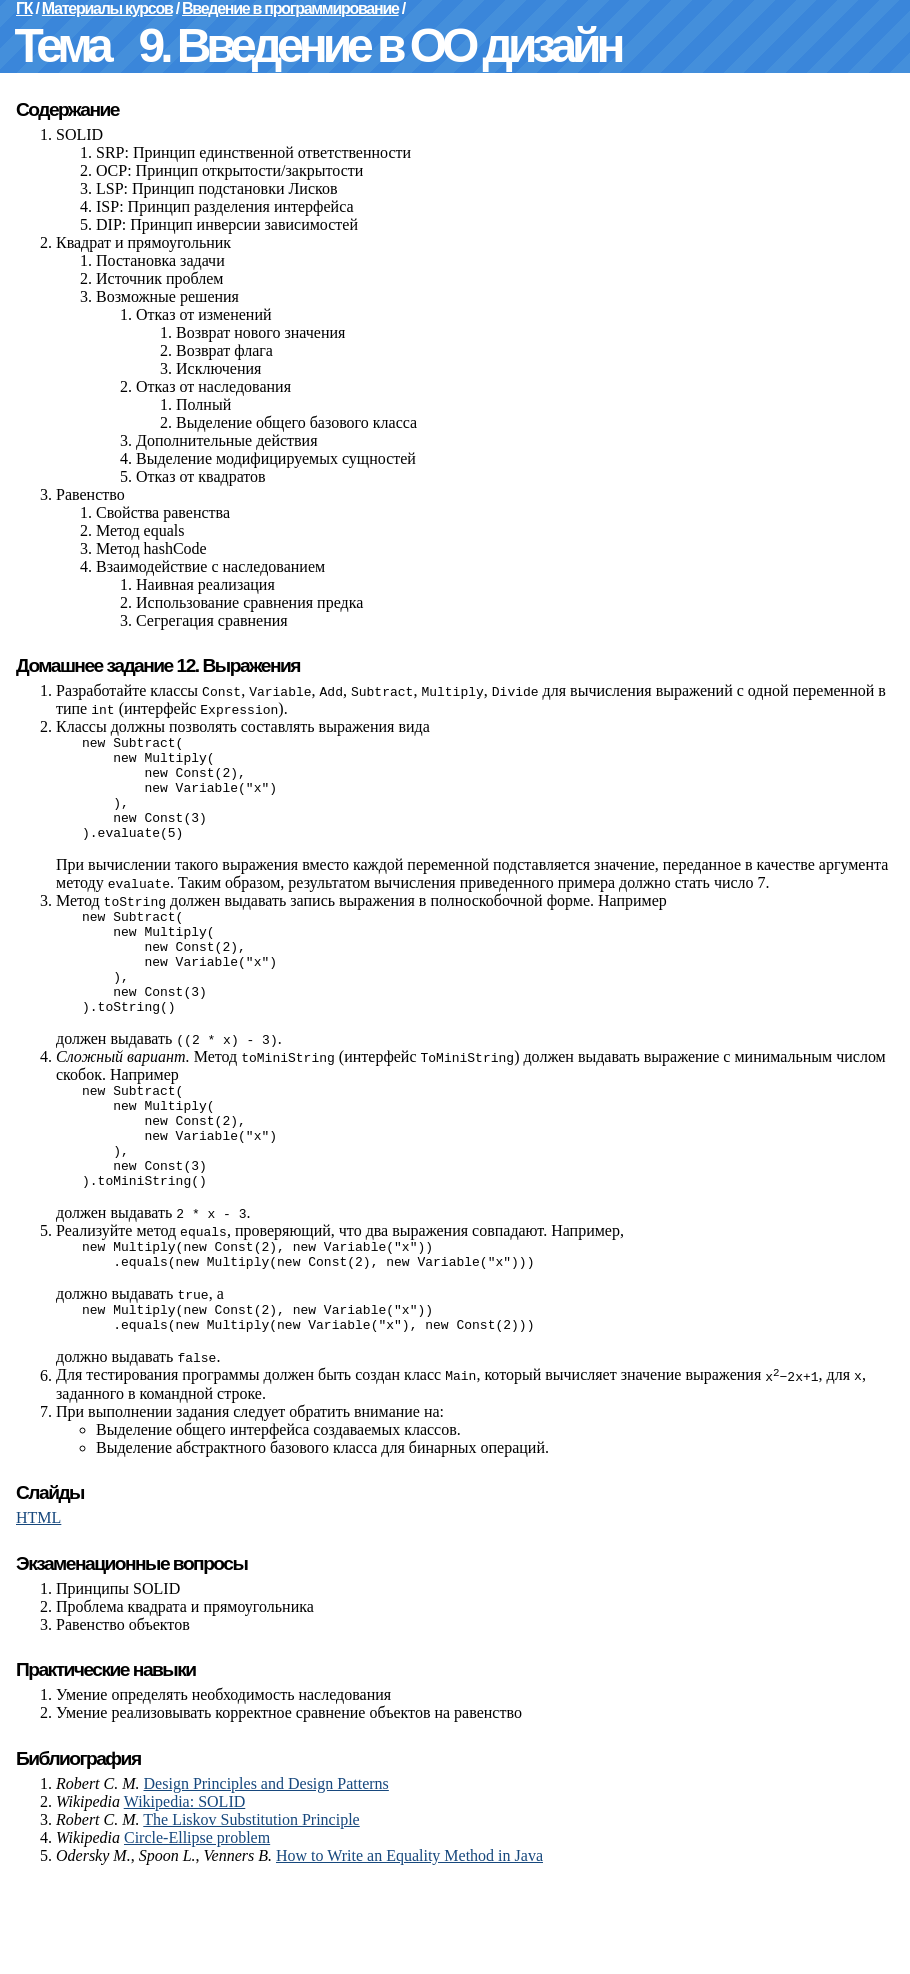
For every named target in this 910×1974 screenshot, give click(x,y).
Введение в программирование (290, 8)
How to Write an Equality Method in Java (409, 1948)
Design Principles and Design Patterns (266, 1876)
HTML (38, 1610)
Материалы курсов (107, 8)
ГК (24, 8)
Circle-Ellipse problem (197, 1930)
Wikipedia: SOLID (185, 1894)
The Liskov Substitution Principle (251, 1912)
